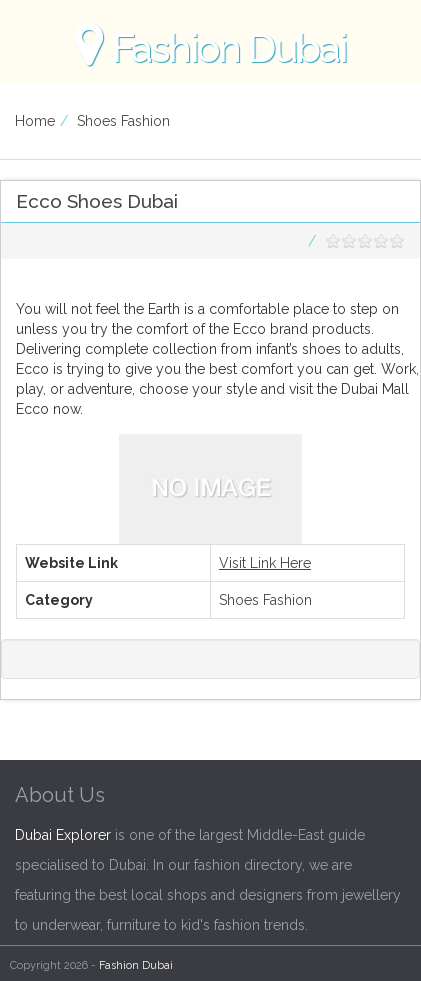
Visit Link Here (265, 563)
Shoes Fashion (123, 121)
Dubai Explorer (63, 835)
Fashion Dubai (136, 965)
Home (35, 121)
